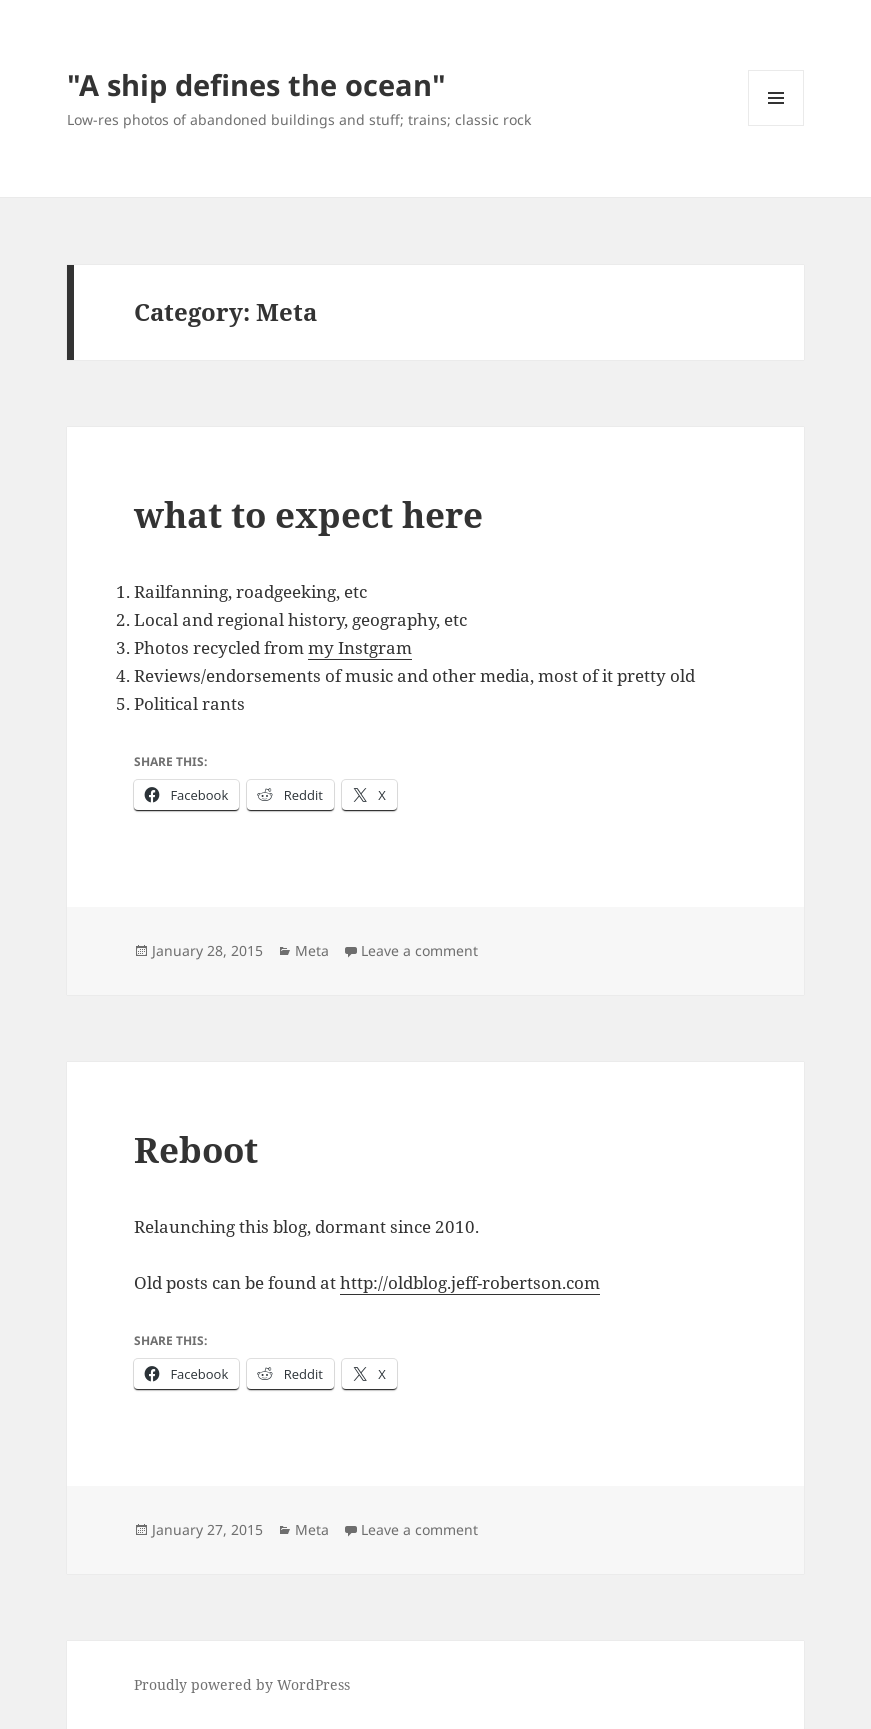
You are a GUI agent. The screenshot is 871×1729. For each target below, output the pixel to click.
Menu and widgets (776, 125)
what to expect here (308, 514)
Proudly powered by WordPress (242, 1684)
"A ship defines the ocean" (256, 84)
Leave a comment (419, 950)
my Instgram (360, 647)
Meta (312, 950)
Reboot (196, 1149)
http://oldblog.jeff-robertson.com (470, 1282)
